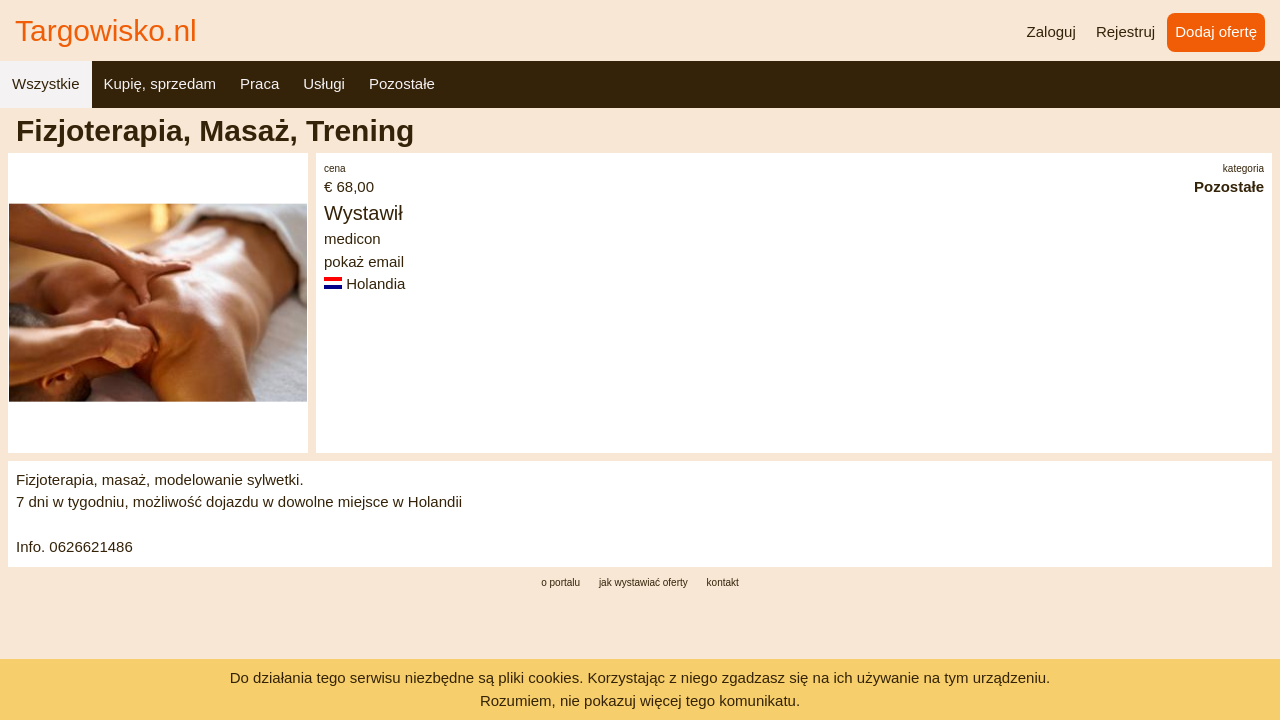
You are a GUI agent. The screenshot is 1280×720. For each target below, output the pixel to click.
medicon (352, 238)
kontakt (723, 582)
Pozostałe (402, 83)
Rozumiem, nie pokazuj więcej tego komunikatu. (640, 700)
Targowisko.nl (106, 30)
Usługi (324, 83)
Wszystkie (46, 83)
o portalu (560, 582)
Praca (259, 83)
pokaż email (364, 261)
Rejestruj (1125, 31)
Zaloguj (1051, 31)
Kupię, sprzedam (160, 83)
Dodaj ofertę (1216, 31)
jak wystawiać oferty (643, 582)
